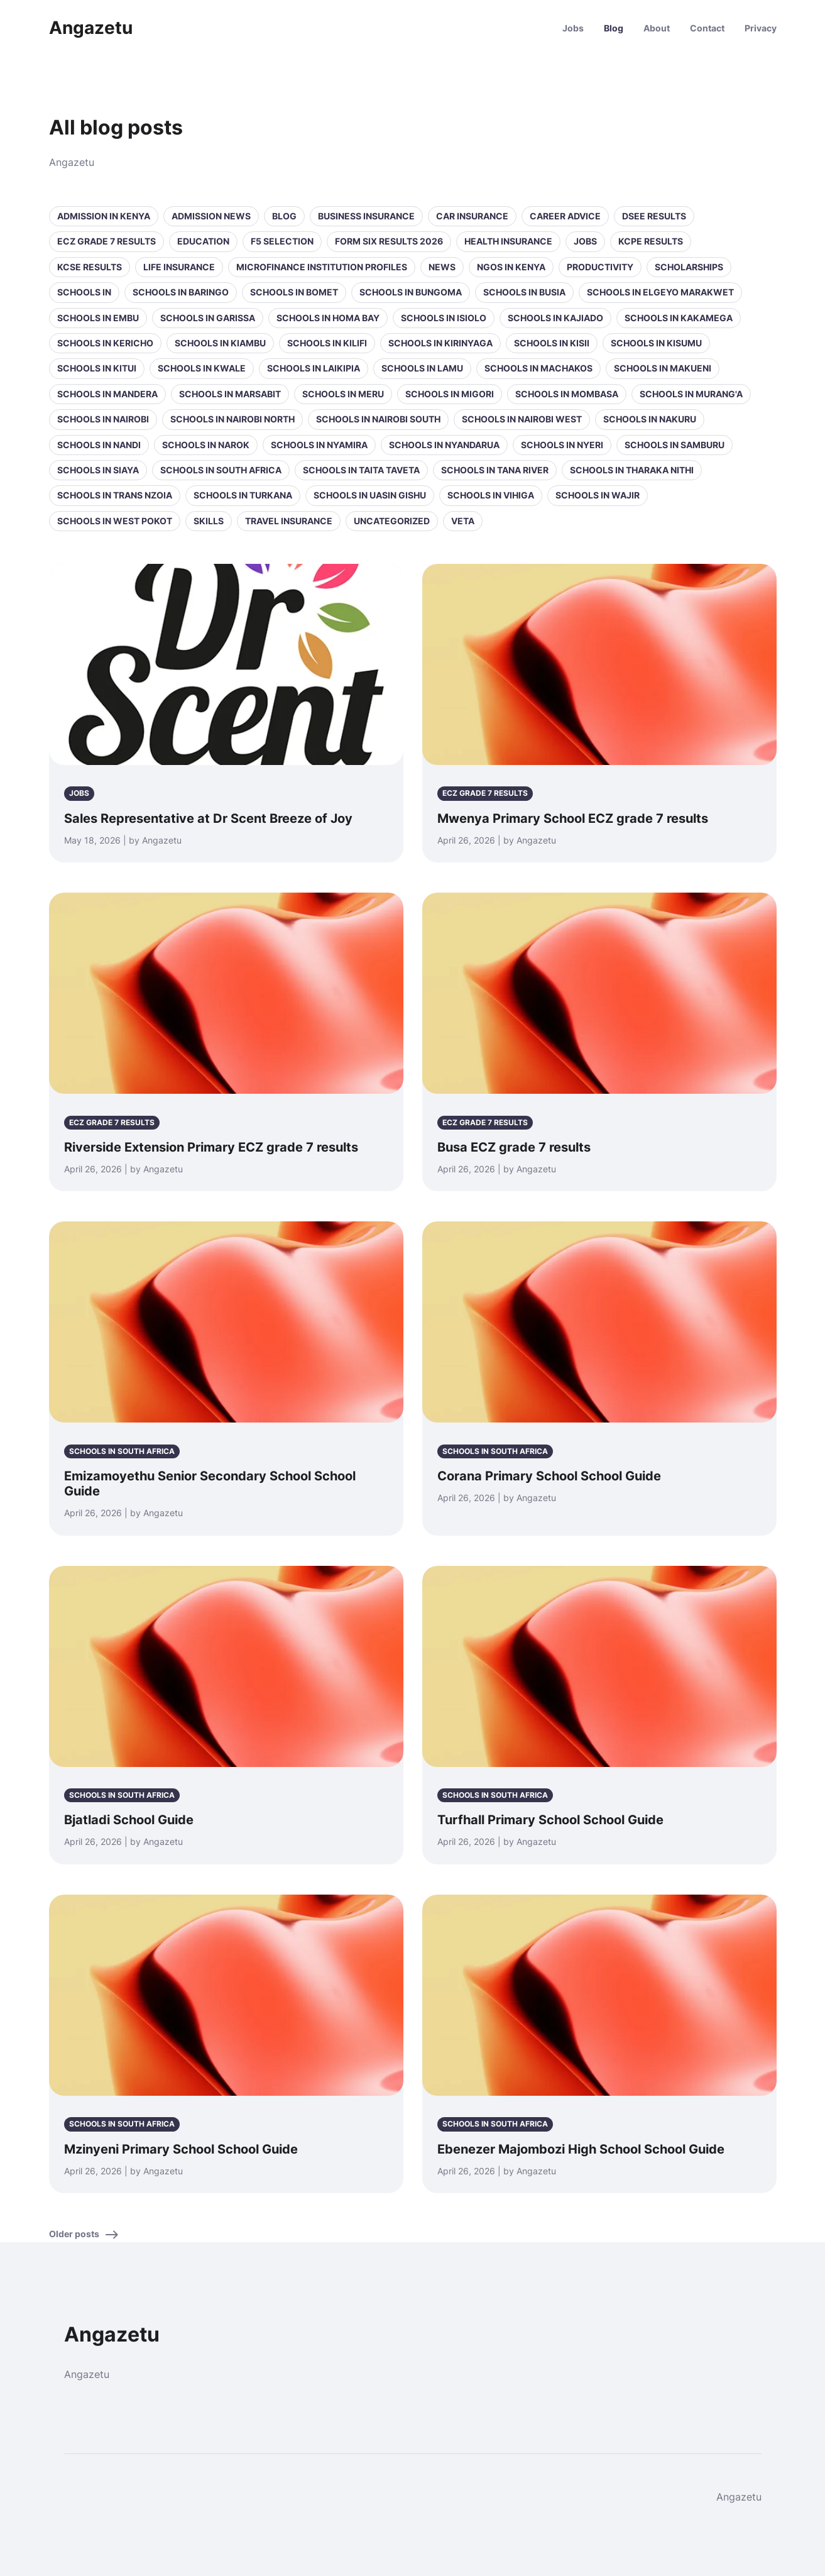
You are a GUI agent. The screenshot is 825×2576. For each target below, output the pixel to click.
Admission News (211, 216)
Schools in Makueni (662, 368)
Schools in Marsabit (230, 393)
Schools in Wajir (597, 495)
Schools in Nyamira (319, 444)
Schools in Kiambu (220, 343)
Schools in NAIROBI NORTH (232, 419)
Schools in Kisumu (656, 343)
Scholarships (689, 266)
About (656, 28)
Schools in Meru (343, 393)
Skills (209, 520)
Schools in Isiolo (443, 317)
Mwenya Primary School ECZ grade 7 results (572, 818)
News (442, 266)
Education (203, 241)
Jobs (573, 28)
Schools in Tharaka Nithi (632, 470)
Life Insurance (179, 266)
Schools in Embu (98, 317)
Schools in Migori (449, 393)
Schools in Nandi (99, 444)
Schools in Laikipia (313, 368)
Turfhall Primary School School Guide (550, 1819)
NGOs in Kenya (511, 266)
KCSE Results (89, 266)
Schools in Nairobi (103, 419)
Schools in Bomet (294, 292)
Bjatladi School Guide (129, 1819)
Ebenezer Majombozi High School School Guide (580, 2149)
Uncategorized (392, 520)
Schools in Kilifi (327, 343)
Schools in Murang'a (691, 393)
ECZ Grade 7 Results (106, 241)
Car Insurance (472, 216)
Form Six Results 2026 (389, 241)
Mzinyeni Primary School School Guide (181, 2149)
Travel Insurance (288, 520)
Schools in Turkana (243, 495)
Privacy (761, 28)
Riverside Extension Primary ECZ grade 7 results (211, 1147)
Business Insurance (366, 216)
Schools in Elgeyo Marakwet (660, 292)
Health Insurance (508, 241)
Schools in (84, 292)
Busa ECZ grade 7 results (514, 1147)
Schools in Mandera (107, 393)
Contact (707, 28)
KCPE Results (650, 241)
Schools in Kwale (202, 368)
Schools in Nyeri (562, 444)
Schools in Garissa (207, 317)
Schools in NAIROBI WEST (522, 419)
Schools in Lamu (422, 368)
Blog (613, 28)
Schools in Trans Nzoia (114, 495)
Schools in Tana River (495, 470)
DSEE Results (654, 216)
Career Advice (565, 216)
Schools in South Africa (220, 470)
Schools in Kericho (105, 343)
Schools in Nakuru (649, 419)
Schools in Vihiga (490, 495)
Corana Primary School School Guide (549, 1475)
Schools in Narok (205, 444)
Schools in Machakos (538, 368)
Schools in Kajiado (555, 317)
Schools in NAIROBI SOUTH (378, 419)
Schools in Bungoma (410, 292)
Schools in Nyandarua (444, 444)
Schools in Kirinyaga (440, 343)
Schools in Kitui (96, 368)
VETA (462, 520)
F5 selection (282, 241)
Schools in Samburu (674, 444)
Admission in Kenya (103, 216)
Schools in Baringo (181, 292)
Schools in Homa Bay (328, 317)
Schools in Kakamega (679, 317)
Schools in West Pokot (114, 520)
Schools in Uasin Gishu (370, 495)
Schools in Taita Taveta (361, 470)
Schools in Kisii (551, 343)
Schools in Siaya (98, 470)
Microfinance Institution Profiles (321, 266)
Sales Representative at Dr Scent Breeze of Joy (208, 818)
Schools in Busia (524, 292)
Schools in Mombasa (566, 393)
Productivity (600, 266)
